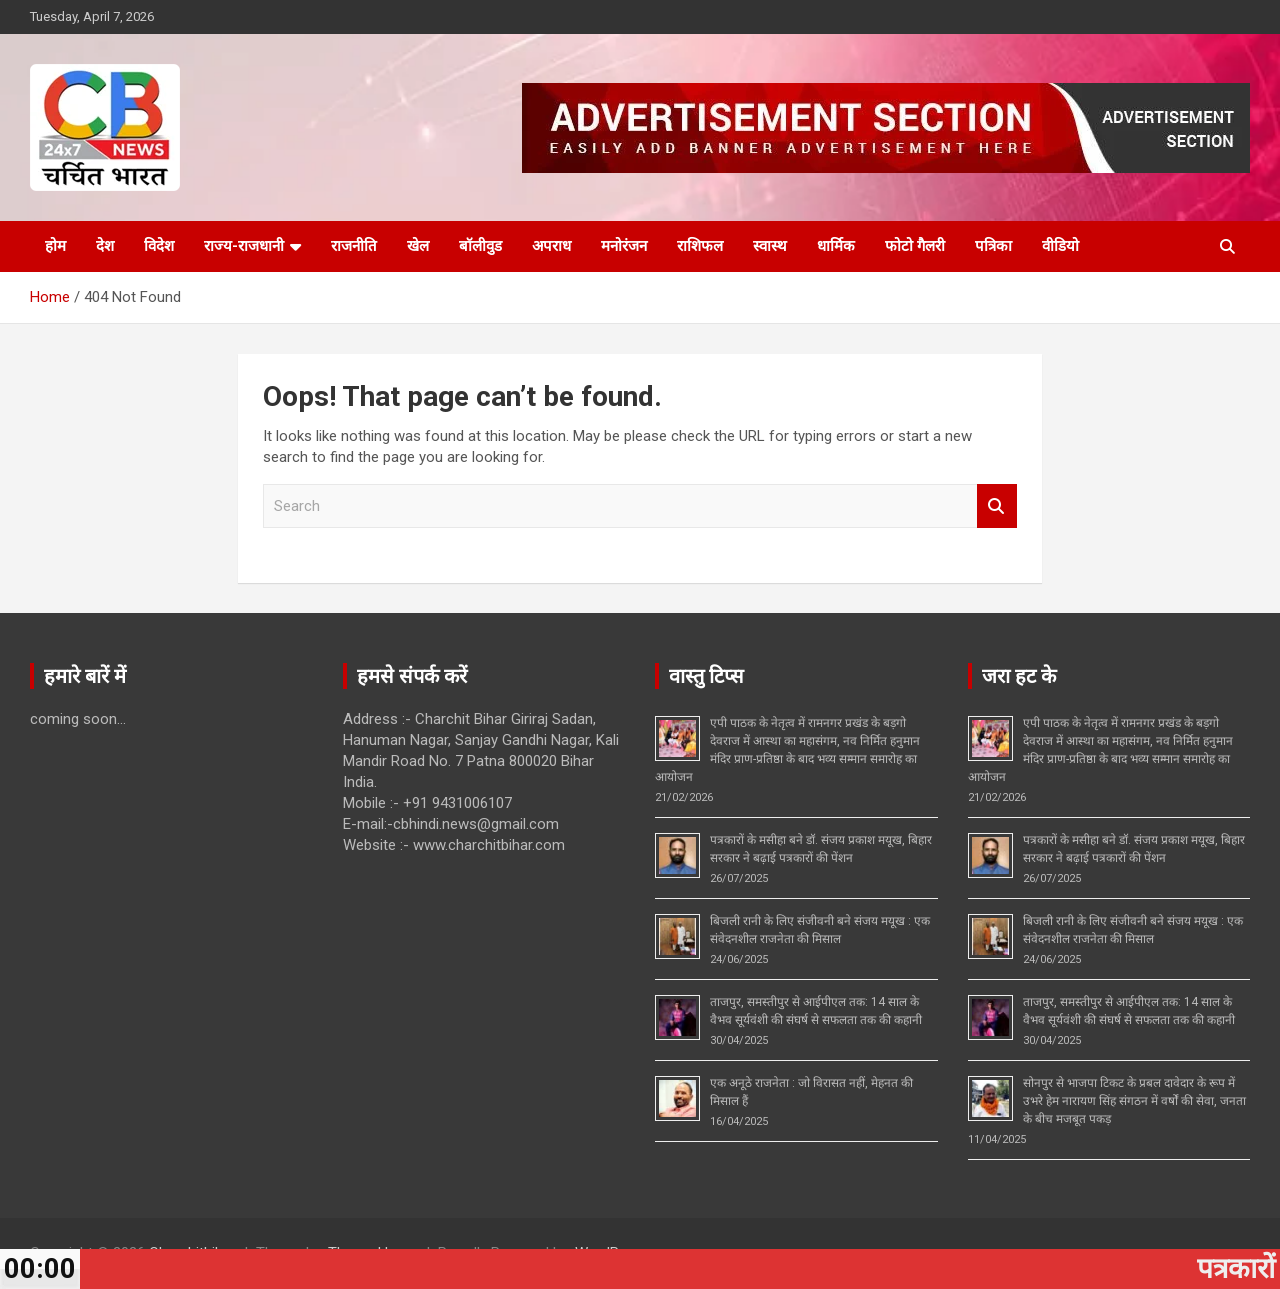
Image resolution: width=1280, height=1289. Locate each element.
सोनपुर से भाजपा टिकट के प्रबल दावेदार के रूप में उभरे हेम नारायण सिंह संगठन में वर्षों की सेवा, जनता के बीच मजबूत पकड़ (1134, 1101)
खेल (418, 246)
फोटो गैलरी (915, 246)
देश (105, 246)
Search (997, 506)
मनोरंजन (624, 246)
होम (55, 246)
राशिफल (700, 246)
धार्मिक (836, 246)
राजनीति (354, 246)
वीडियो (1060, 246)
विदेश (159, 246)
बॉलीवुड (480, 246)
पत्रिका (993, 246)
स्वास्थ (770, 246)
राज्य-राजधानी (244, 246)
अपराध (551, 246)
